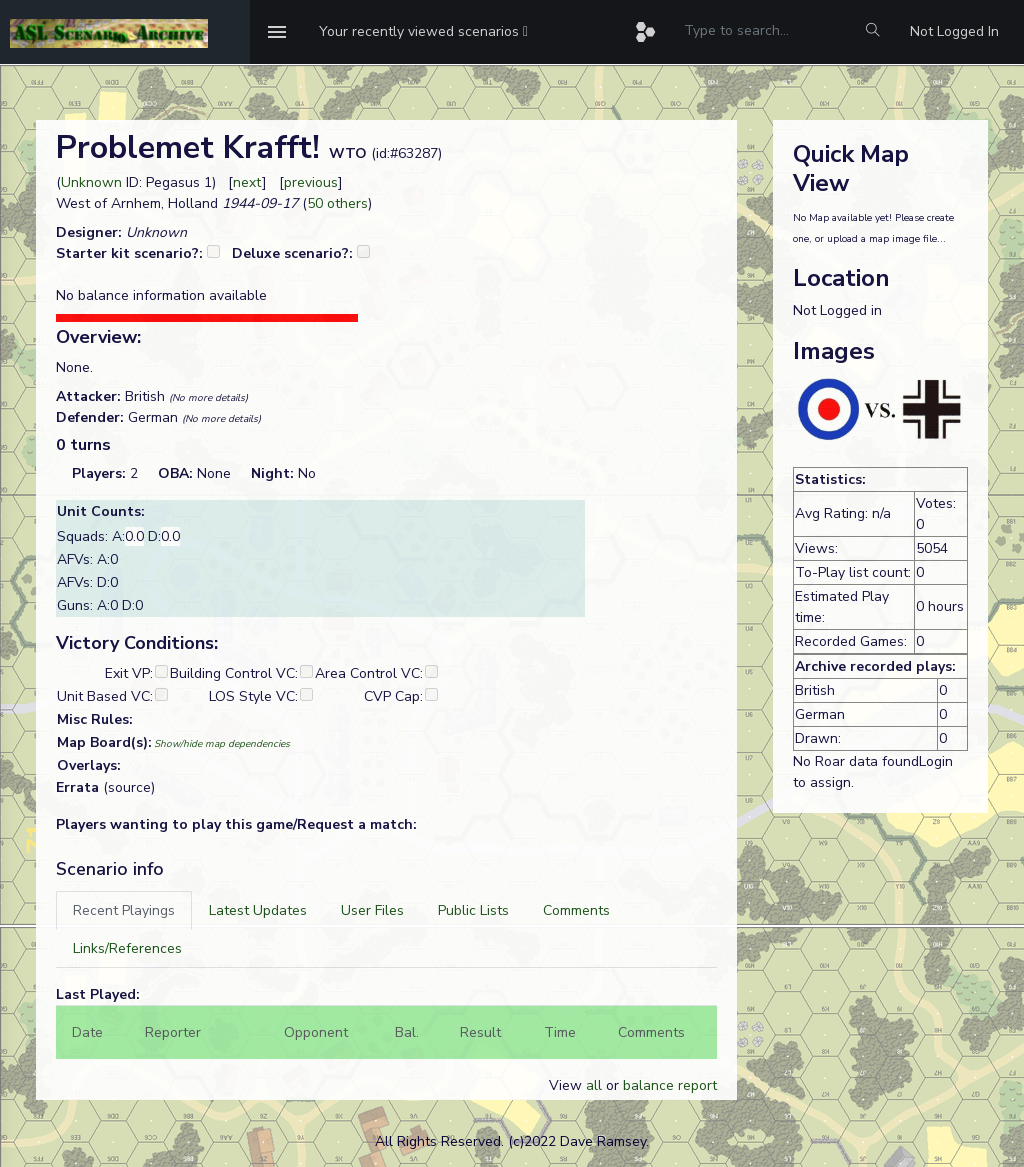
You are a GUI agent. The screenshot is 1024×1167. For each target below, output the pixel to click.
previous (311, 182)
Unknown (91, 182)
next (247, 182)
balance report (670, 1085)
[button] (423, 32)
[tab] (124, 910)
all (594, 1085)
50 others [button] (337, 203)
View (567, 1085)
